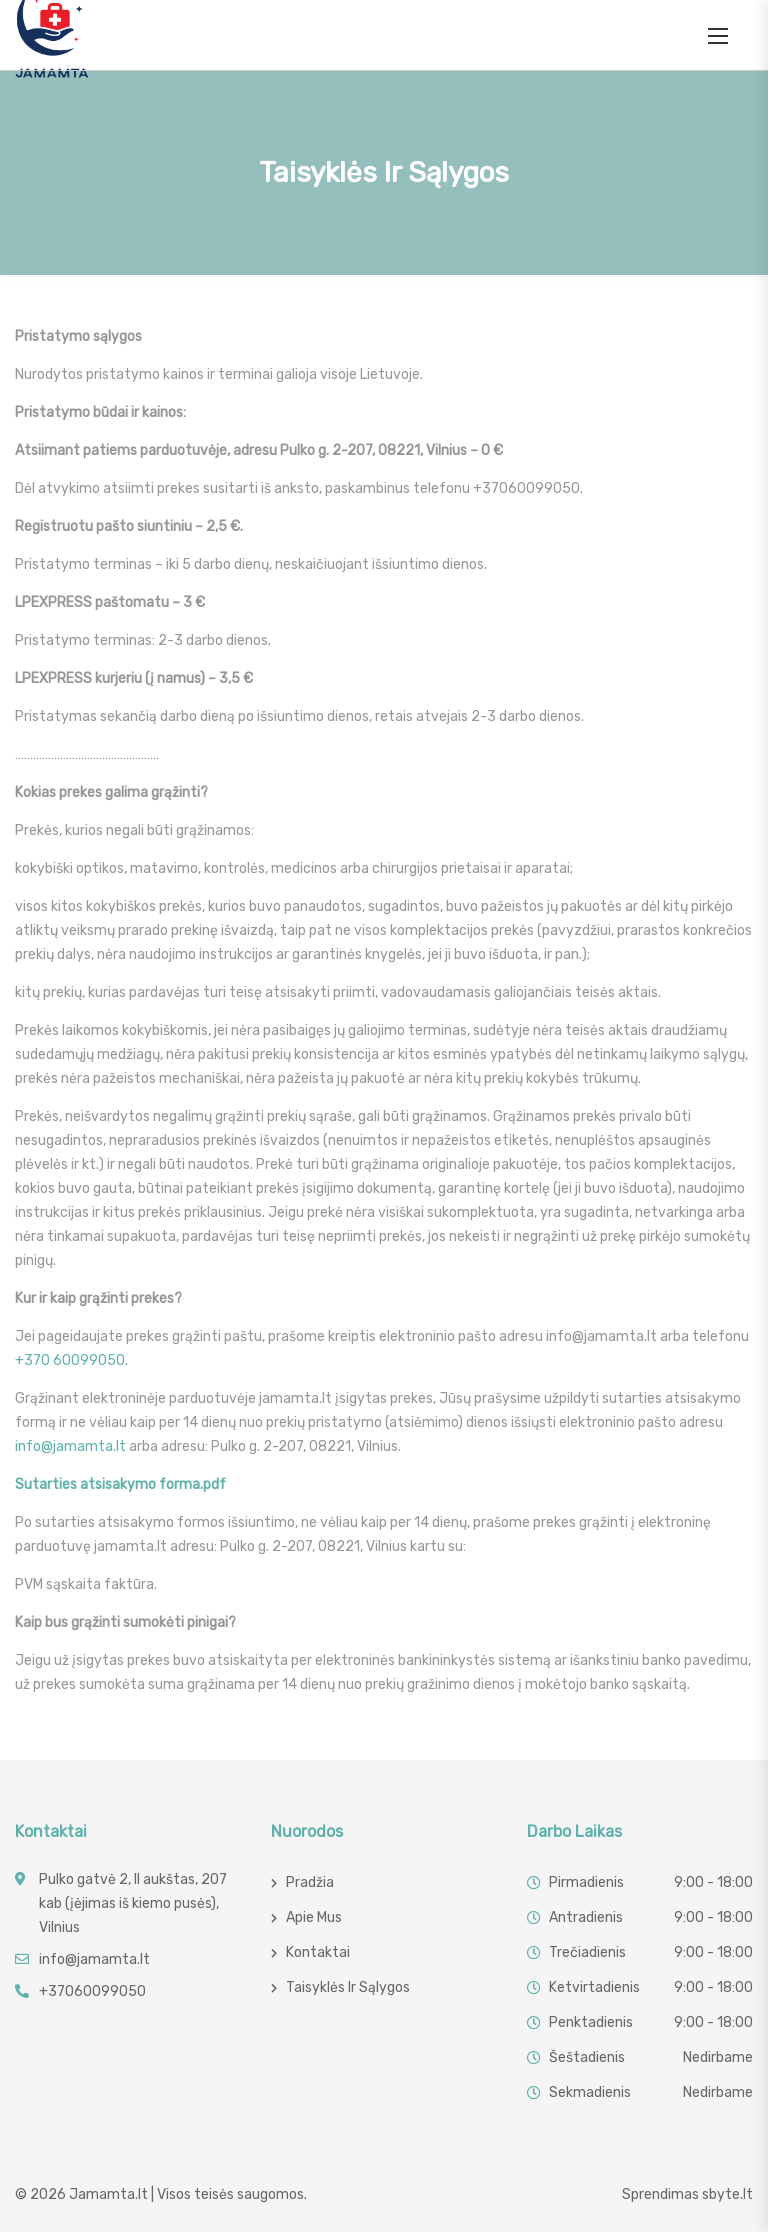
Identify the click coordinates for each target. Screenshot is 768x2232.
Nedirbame (718, 2057)
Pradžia (310, 1882)
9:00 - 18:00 (713, 1882)
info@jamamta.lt (70, 1446)
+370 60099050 (70, 1360)
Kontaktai (318, 1952)
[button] (718, 35)
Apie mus (314, 1917)
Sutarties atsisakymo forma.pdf (120, 1484)
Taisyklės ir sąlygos (348, 1987)
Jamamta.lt (108, 2194)
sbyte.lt (727, 2194)
